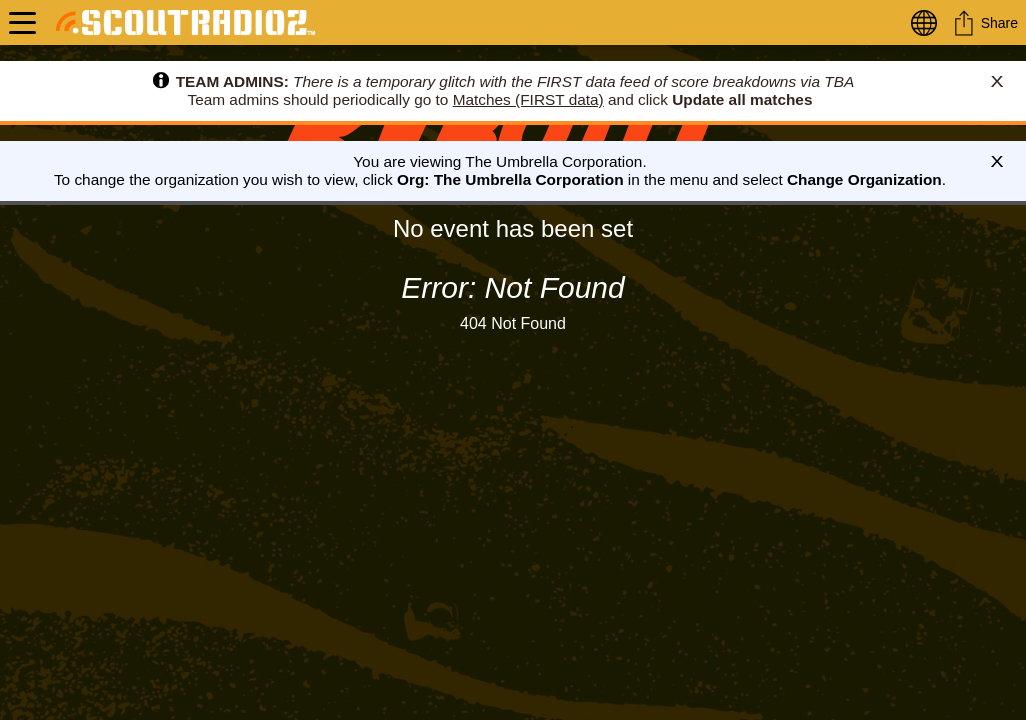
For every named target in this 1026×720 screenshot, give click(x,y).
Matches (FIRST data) (528, 99)
